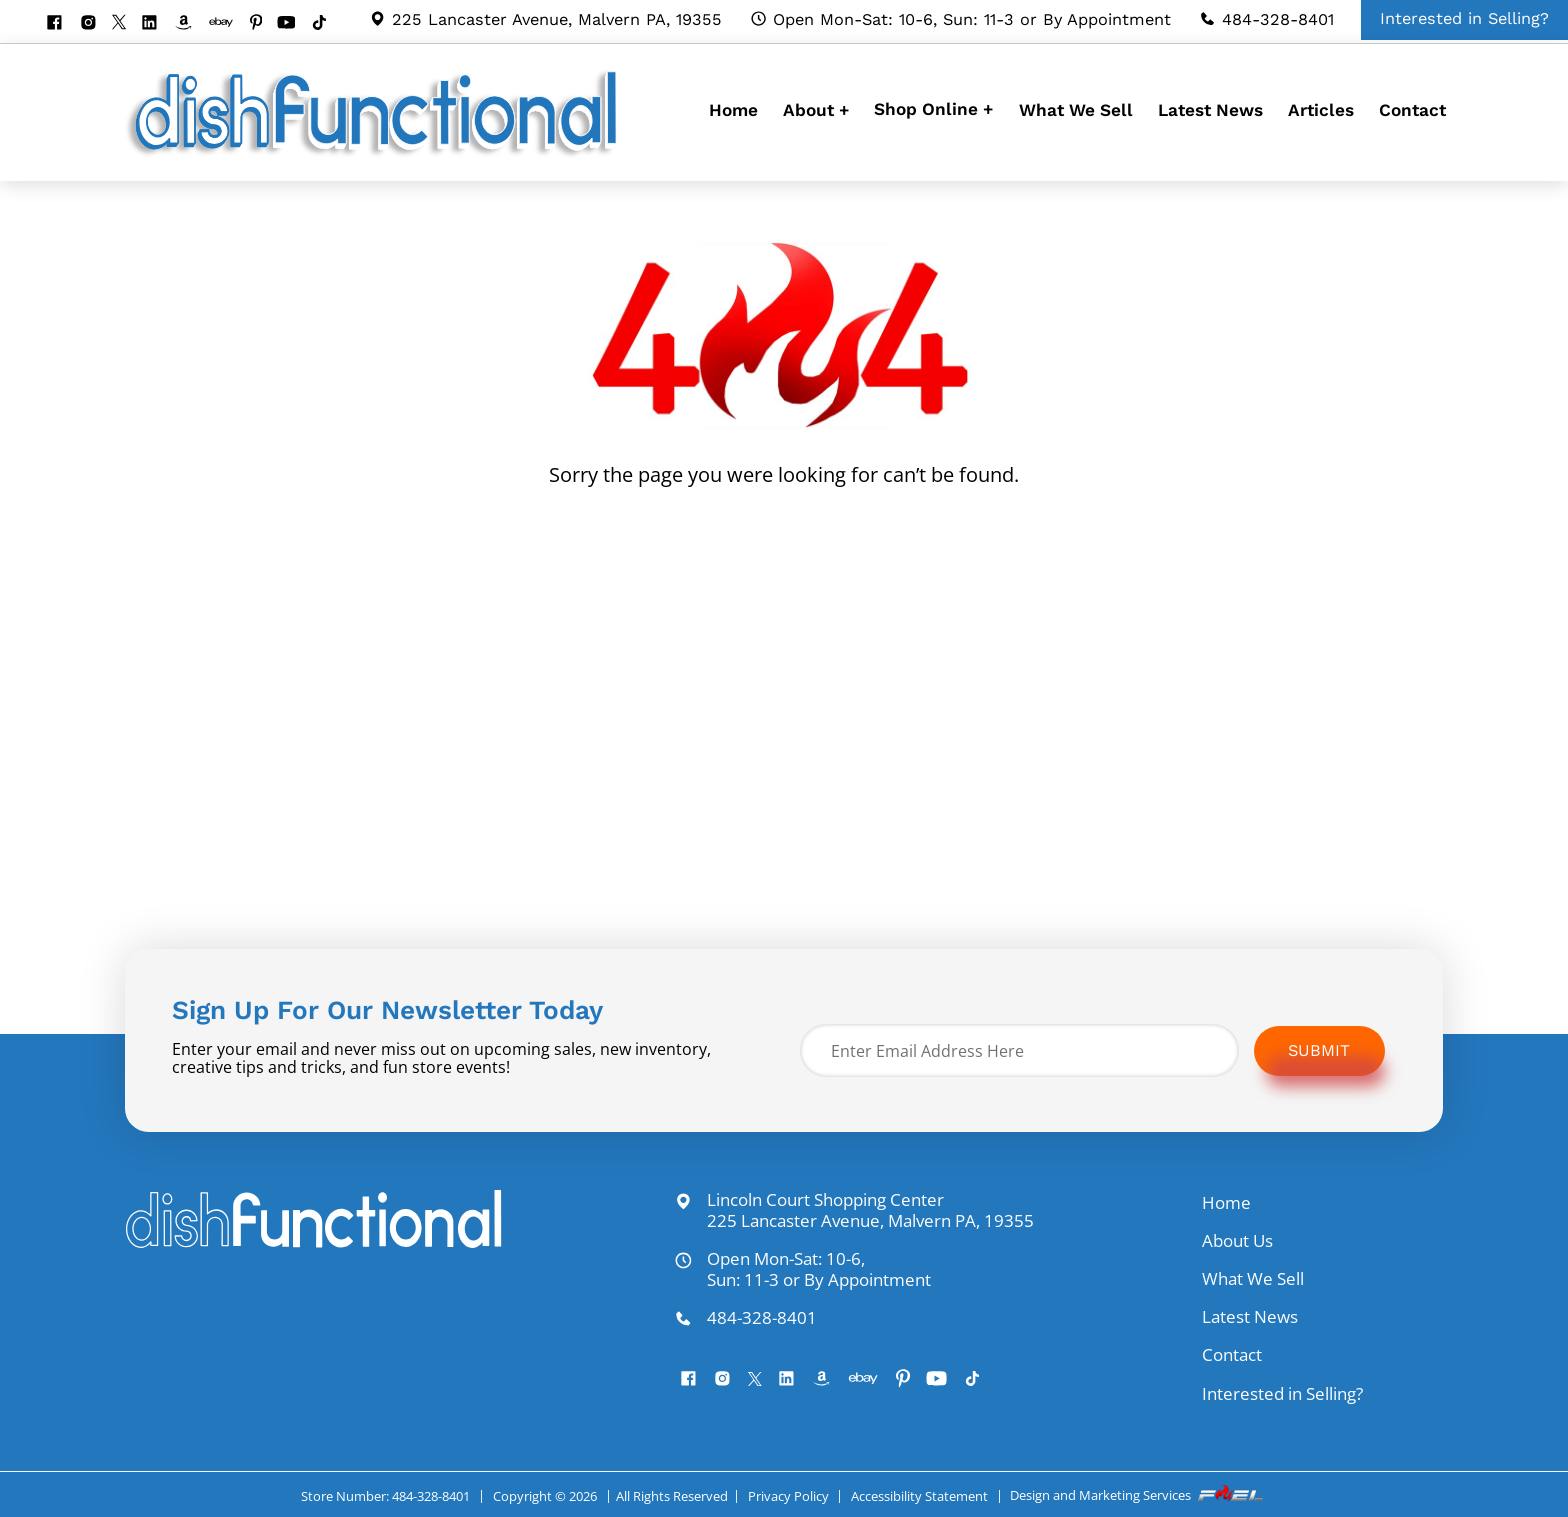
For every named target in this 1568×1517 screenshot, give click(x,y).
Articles (1321, 110)
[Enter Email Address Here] (1019, 1050)
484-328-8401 (1266, 19)
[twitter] (126, 23)
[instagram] (95, 24)
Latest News (1210, 110)
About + (816, 110)
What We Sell (1076, 110)
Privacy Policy (788, 1496)
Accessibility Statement (919, 1496)
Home (733, 110)
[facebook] (61, 24)
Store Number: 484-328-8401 (385, 1496)
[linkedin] (156, 24)
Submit (1319, 1050)
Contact (1412, 110)
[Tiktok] (326, 24)
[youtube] (293, 24)
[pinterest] (263, 24)
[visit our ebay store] (228, 24)
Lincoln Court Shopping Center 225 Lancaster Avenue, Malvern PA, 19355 (854, 1210)
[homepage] (377, 155)
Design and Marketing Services (1138, 1495)
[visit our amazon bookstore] (190, 24)
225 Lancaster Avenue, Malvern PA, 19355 (545, 19)
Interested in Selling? (1282, 1393)
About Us (1237, 1240)
